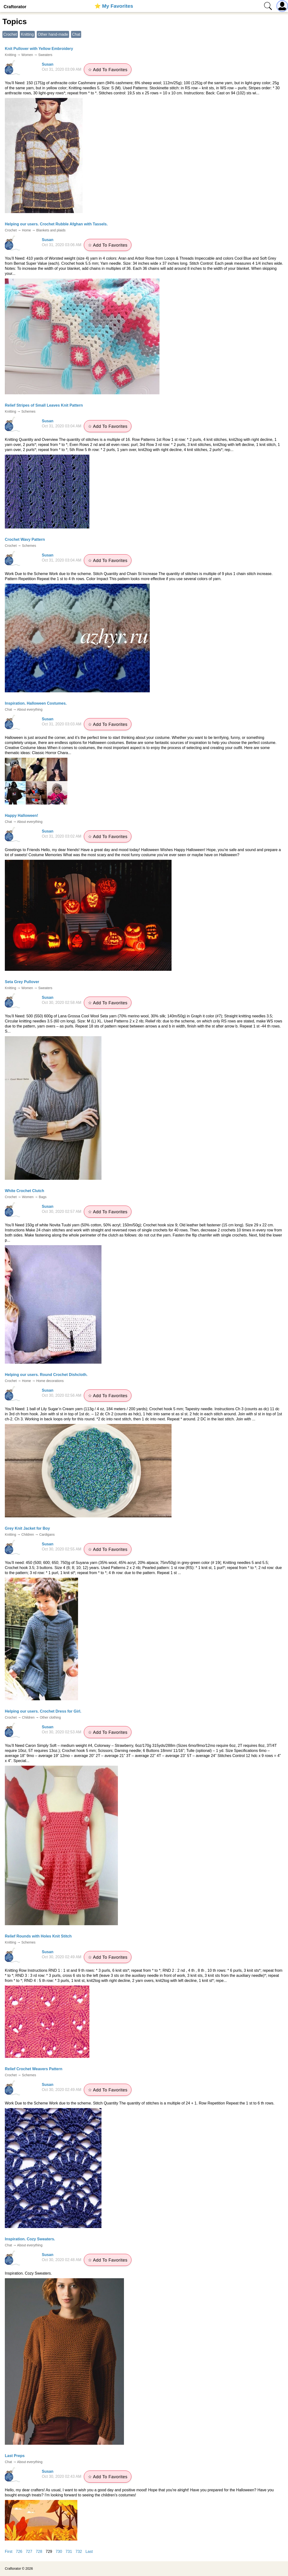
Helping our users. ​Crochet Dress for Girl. (43, 1711)
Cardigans (47, 1534)
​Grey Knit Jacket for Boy (27, 1528)
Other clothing (50, 1717)
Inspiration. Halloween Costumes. (36, 703)
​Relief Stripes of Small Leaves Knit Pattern (44, 405)
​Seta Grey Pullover (22, 982)
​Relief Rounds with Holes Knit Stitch (38, 1936)
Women (27, 55)
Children (27, 1534)
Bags (43, 1197)
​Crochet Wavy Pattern (25, 539)
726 (19, 2551)
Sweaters (45, 55)
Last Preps (15, 2456)
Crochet (11, 230)
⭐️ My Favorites (113, 6)
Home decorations (50, 1381)
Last (89, 2551)
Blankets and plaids (50, 230)
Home (26, 230)
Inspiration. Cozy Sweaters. (30, 2239)
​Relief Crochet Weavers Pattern (33, 2069)
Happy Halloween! (21, 815)
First (8, 2551)
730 (59, 2551)
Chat (8, 709)
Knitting (10, 55)
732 (79, 2551)
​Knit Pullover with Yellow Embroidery (39, 49)
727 (29, 2551)
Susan (47, 64)
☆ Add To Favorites (108, 69)
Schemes (28, 411)
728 (39, 2551)
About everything (30, 709)
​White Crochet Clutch (24, 1191)
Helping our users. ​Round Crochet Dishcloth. (46, 1375)
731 (68, 2551)
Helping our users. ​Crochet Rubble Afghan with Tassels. (56, 224)
